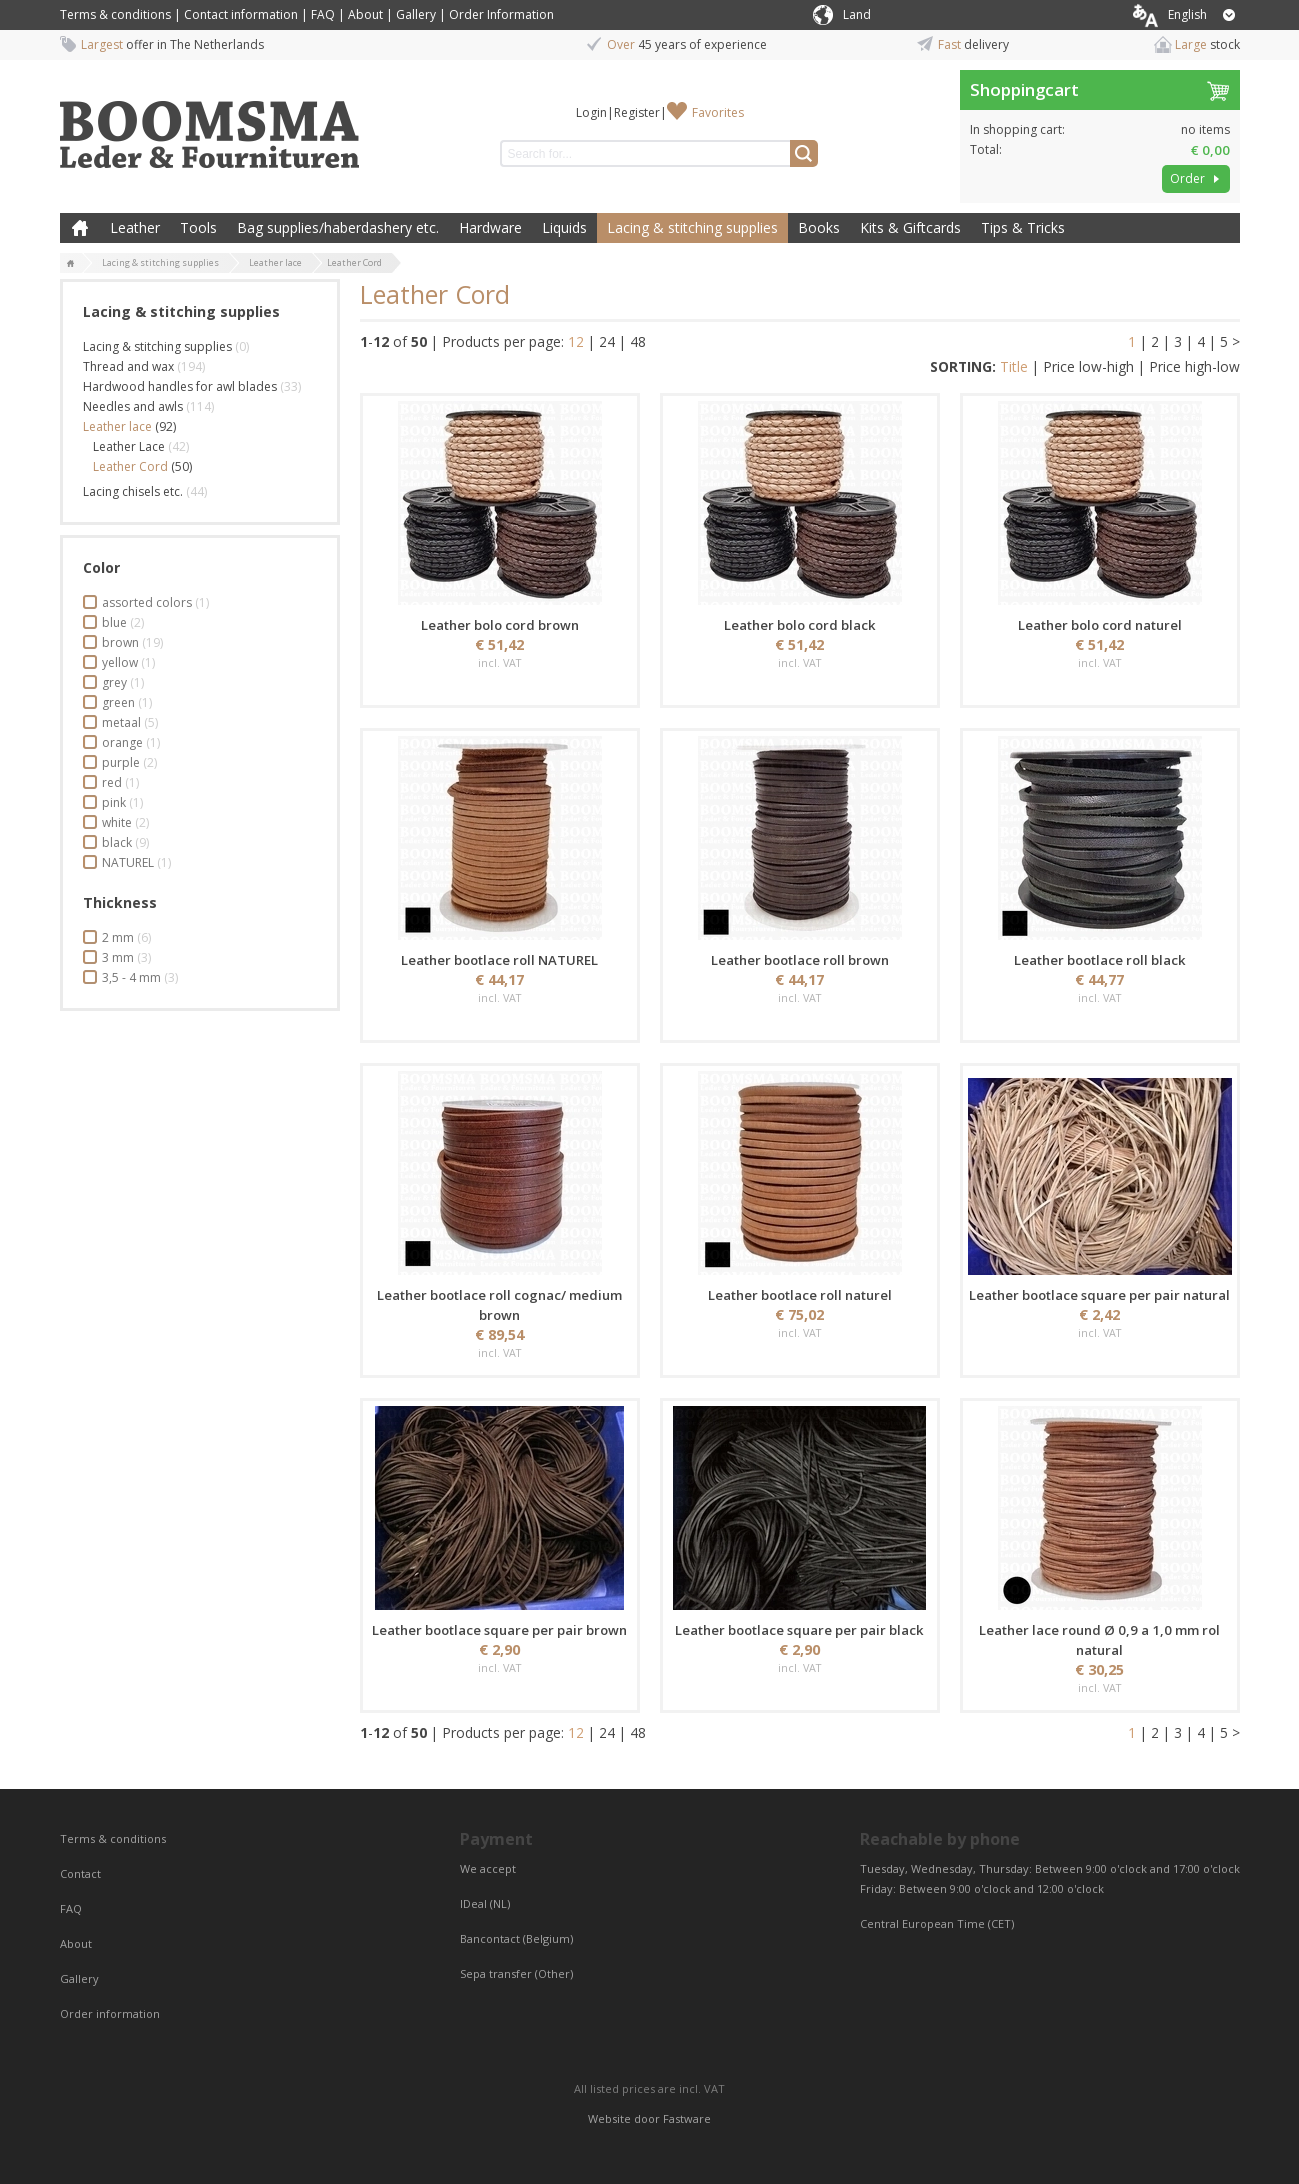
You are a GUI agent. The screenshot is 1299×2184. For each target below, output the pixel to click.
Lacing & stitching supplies (692, 227)
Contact (82, 1873)
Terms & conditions (115, 14)
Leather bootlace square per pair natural (1099, 1295)
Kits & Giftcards (910, 227)
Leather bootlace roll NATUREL (499, 960)
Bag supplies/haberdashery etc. (338, 227)
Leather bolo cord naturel (1100, 625)
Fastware (687, 2118)
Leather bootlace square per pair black (799, 1630)
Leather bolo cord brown (500, 625)
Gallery (416, 14)
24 (607, 341)
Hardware (490, 227)
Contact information (241, 14)
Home (80, 228)
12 (576, 341)
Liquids (564, 227)
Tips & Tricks (1023, 227)
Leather (135, 227)
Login (591, 112)
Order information (110, 2013)
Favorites (718, 112)
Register (637, 112)
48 (638, 341)
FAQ (323, 14)
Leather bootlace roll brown (800, 960)
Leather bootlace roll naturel (800, 1295)
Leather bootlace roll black (1100, 960)
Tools (198, 227)
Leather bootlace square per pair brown (499, 1630)
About (365, 14)
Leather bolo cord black (800, 625)
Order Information (501, 14)
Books (819, 227)
